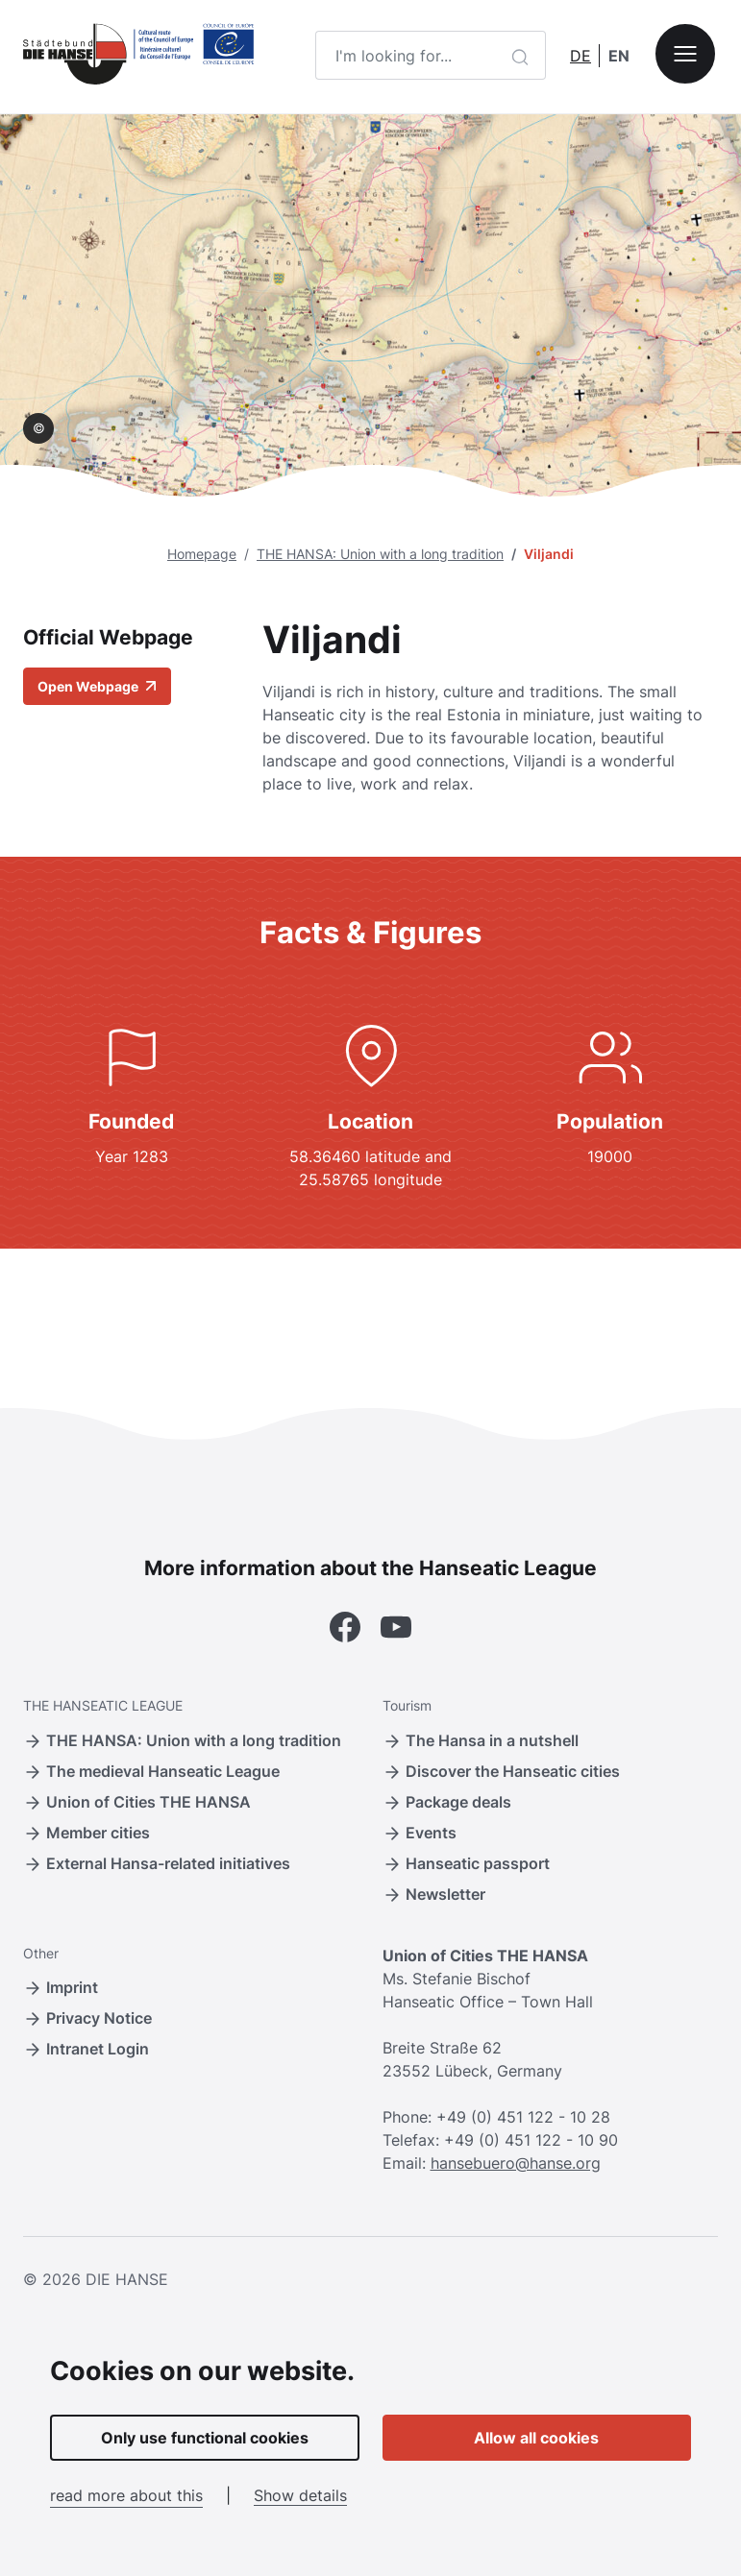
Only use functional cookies (205, 2437)
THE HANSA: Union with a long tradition (380, 554)
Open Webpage (97, 686)
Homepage (201, 554)
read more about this (126, 2495)
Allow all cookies (536, 2437)
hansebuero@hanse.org (516, 2163)
